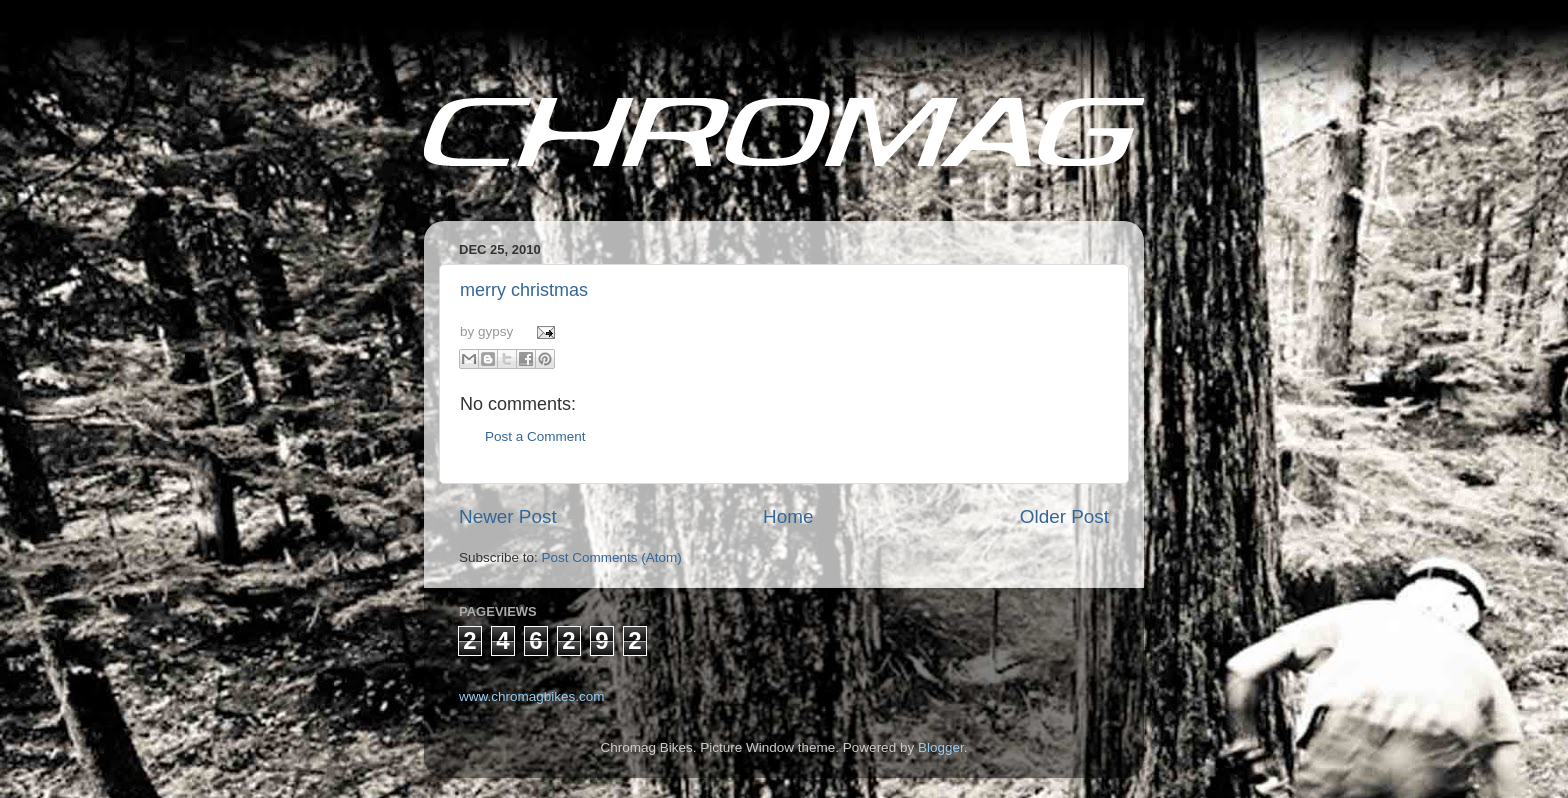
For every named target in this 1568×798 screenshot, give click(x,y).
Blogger (941, 747)
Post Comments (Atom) (612, 557)
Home (788, 516)
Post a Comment (535, 436)
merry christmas (524, 290)
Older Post (1064, 516)
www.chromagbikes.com (532, 696)
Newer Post (508, 516)
